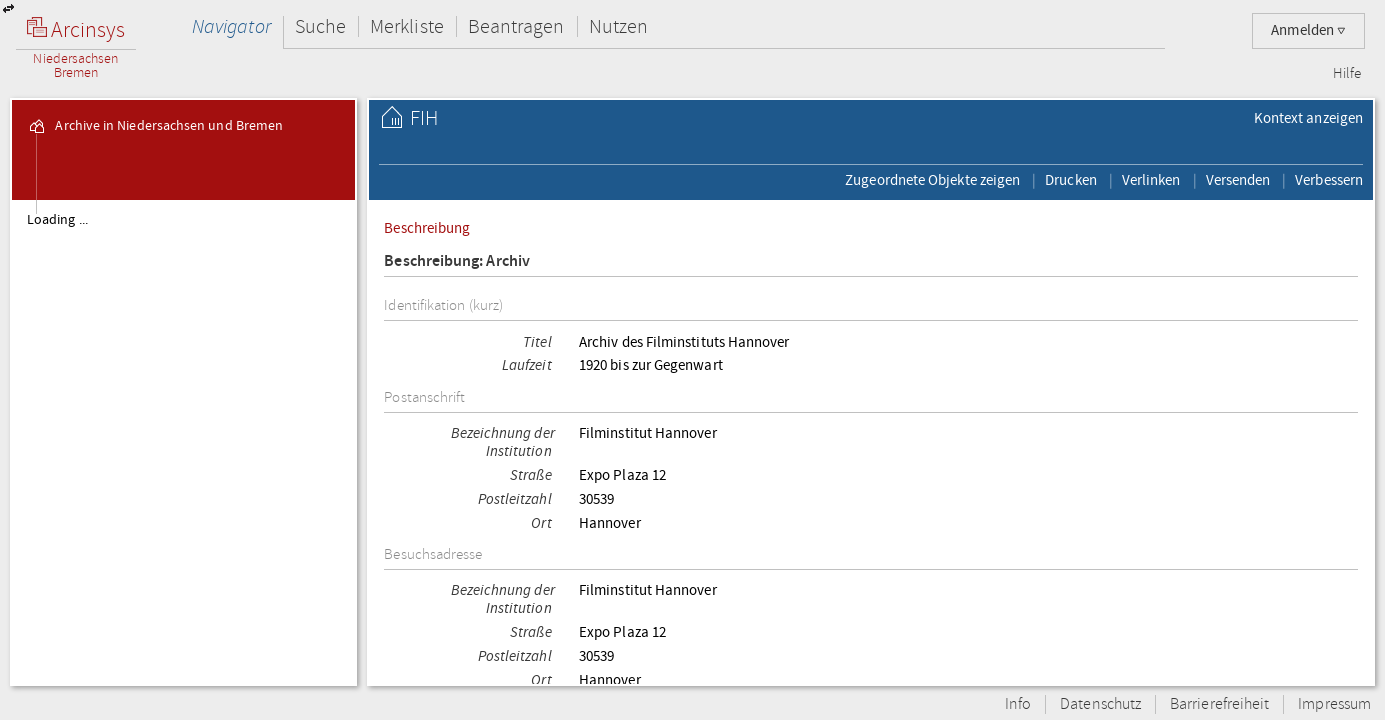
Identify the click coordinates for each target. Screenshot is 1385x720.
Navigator (231, 26)
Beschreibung (427, 228)
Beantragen (516, 26)
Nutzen (618, 26)
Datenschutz (1100, 704)
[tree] (183, 442)
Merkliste (407, 26)
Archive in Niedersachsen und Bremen (155, 126)
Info (1018, 704)
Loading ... (57, 220)
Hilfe (1347, 74)
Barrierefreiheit (1219, 704)
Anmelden (1308, 30)
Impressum (1334, 704)
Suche (320, 26)
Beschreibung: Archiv (457, 261)
